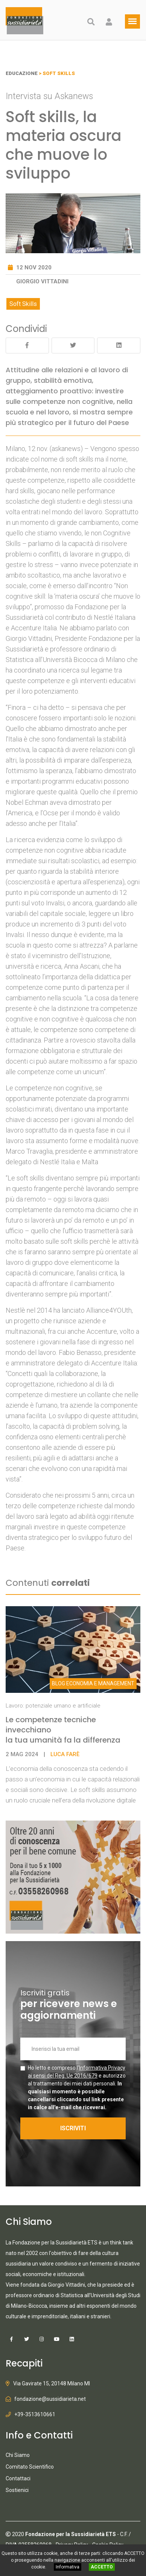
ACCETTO (102, 2567)
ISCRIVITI (73, 2128)
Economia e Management (93, 1683)
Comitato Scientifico (30, 2467)
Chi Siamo (18, 2455)
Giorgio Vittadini (42, 281)
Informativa (67, 2567)
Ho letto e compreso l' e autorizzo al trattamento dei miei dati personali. (77, 2087)
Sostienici (17, 2490)
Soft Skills (23, 303)
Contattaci (18, 2478)
